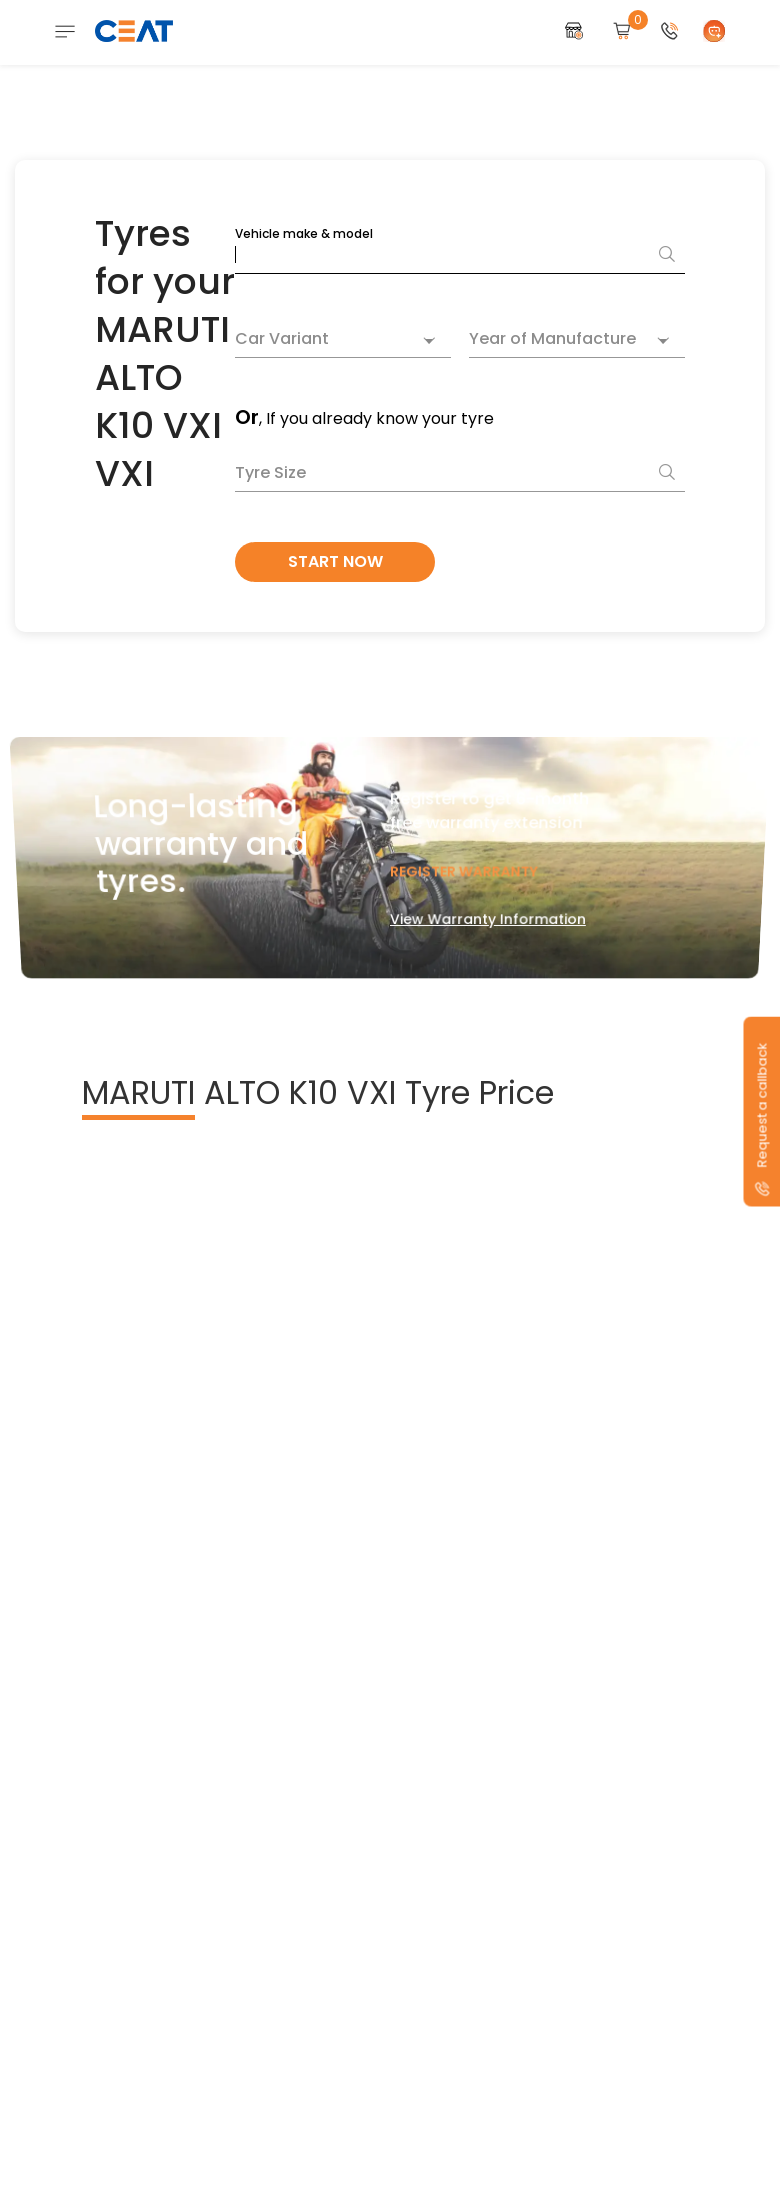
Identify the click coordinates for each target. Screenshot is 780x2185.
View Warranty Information (485, 899)
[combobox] (343, 341)
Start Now (335, 561)
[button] (670, 31)
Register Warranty (462, 861)
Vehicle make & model (304, 233)
